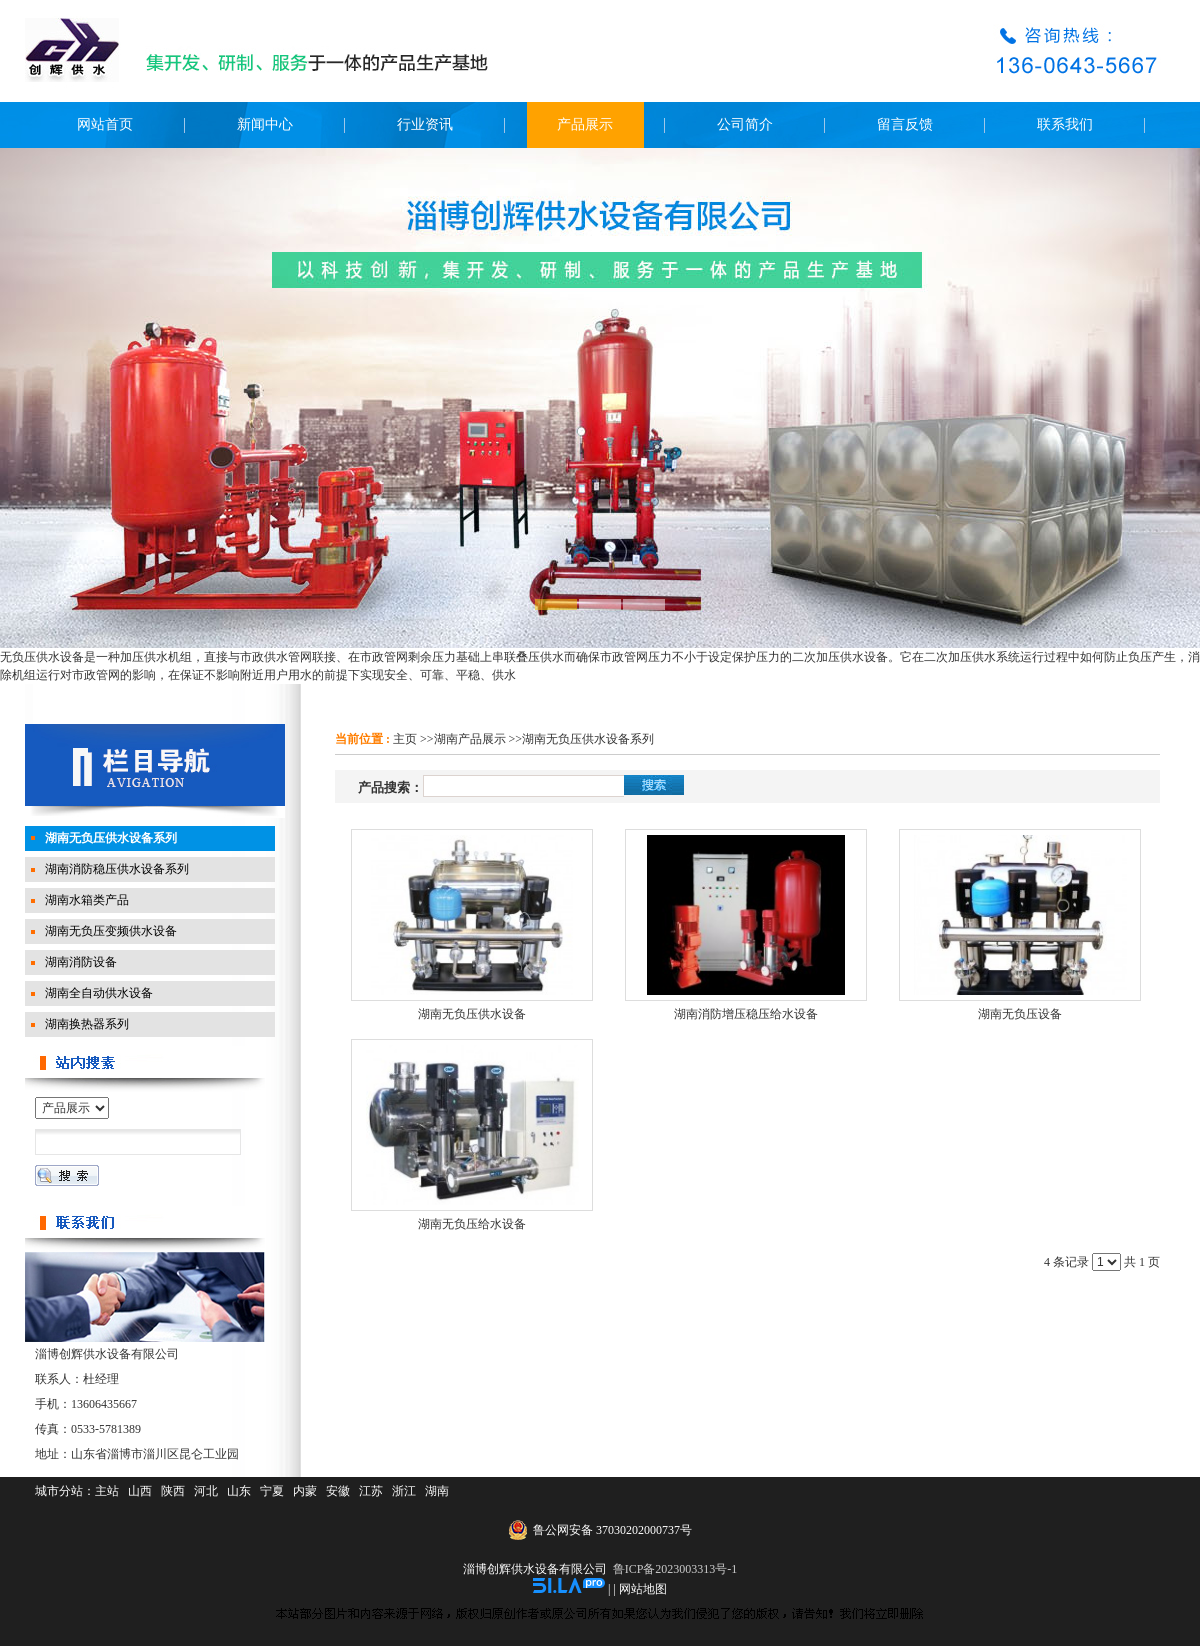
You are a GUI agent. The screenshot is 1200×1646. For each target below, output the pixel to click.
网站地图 (643, 1589)
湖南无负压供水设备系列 (588, 739)
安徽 (338, 1491)
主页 (405, 739)
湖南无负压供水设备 (472, 1014)
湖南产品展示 (470, 739)
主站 (107, 1491)
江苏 (371, 1491)
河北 (206, 1491)
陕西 (173, 1491)
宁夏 (272, 1491)
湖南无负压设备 (1020, 1014)
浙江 (404, 1491)
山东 (239, 1491)
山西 (140, 1491)
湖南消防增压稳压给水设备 (746, 1014)
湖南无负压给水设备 (472, 1224)
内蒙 (305, 1491)
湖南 (437, 1491)
